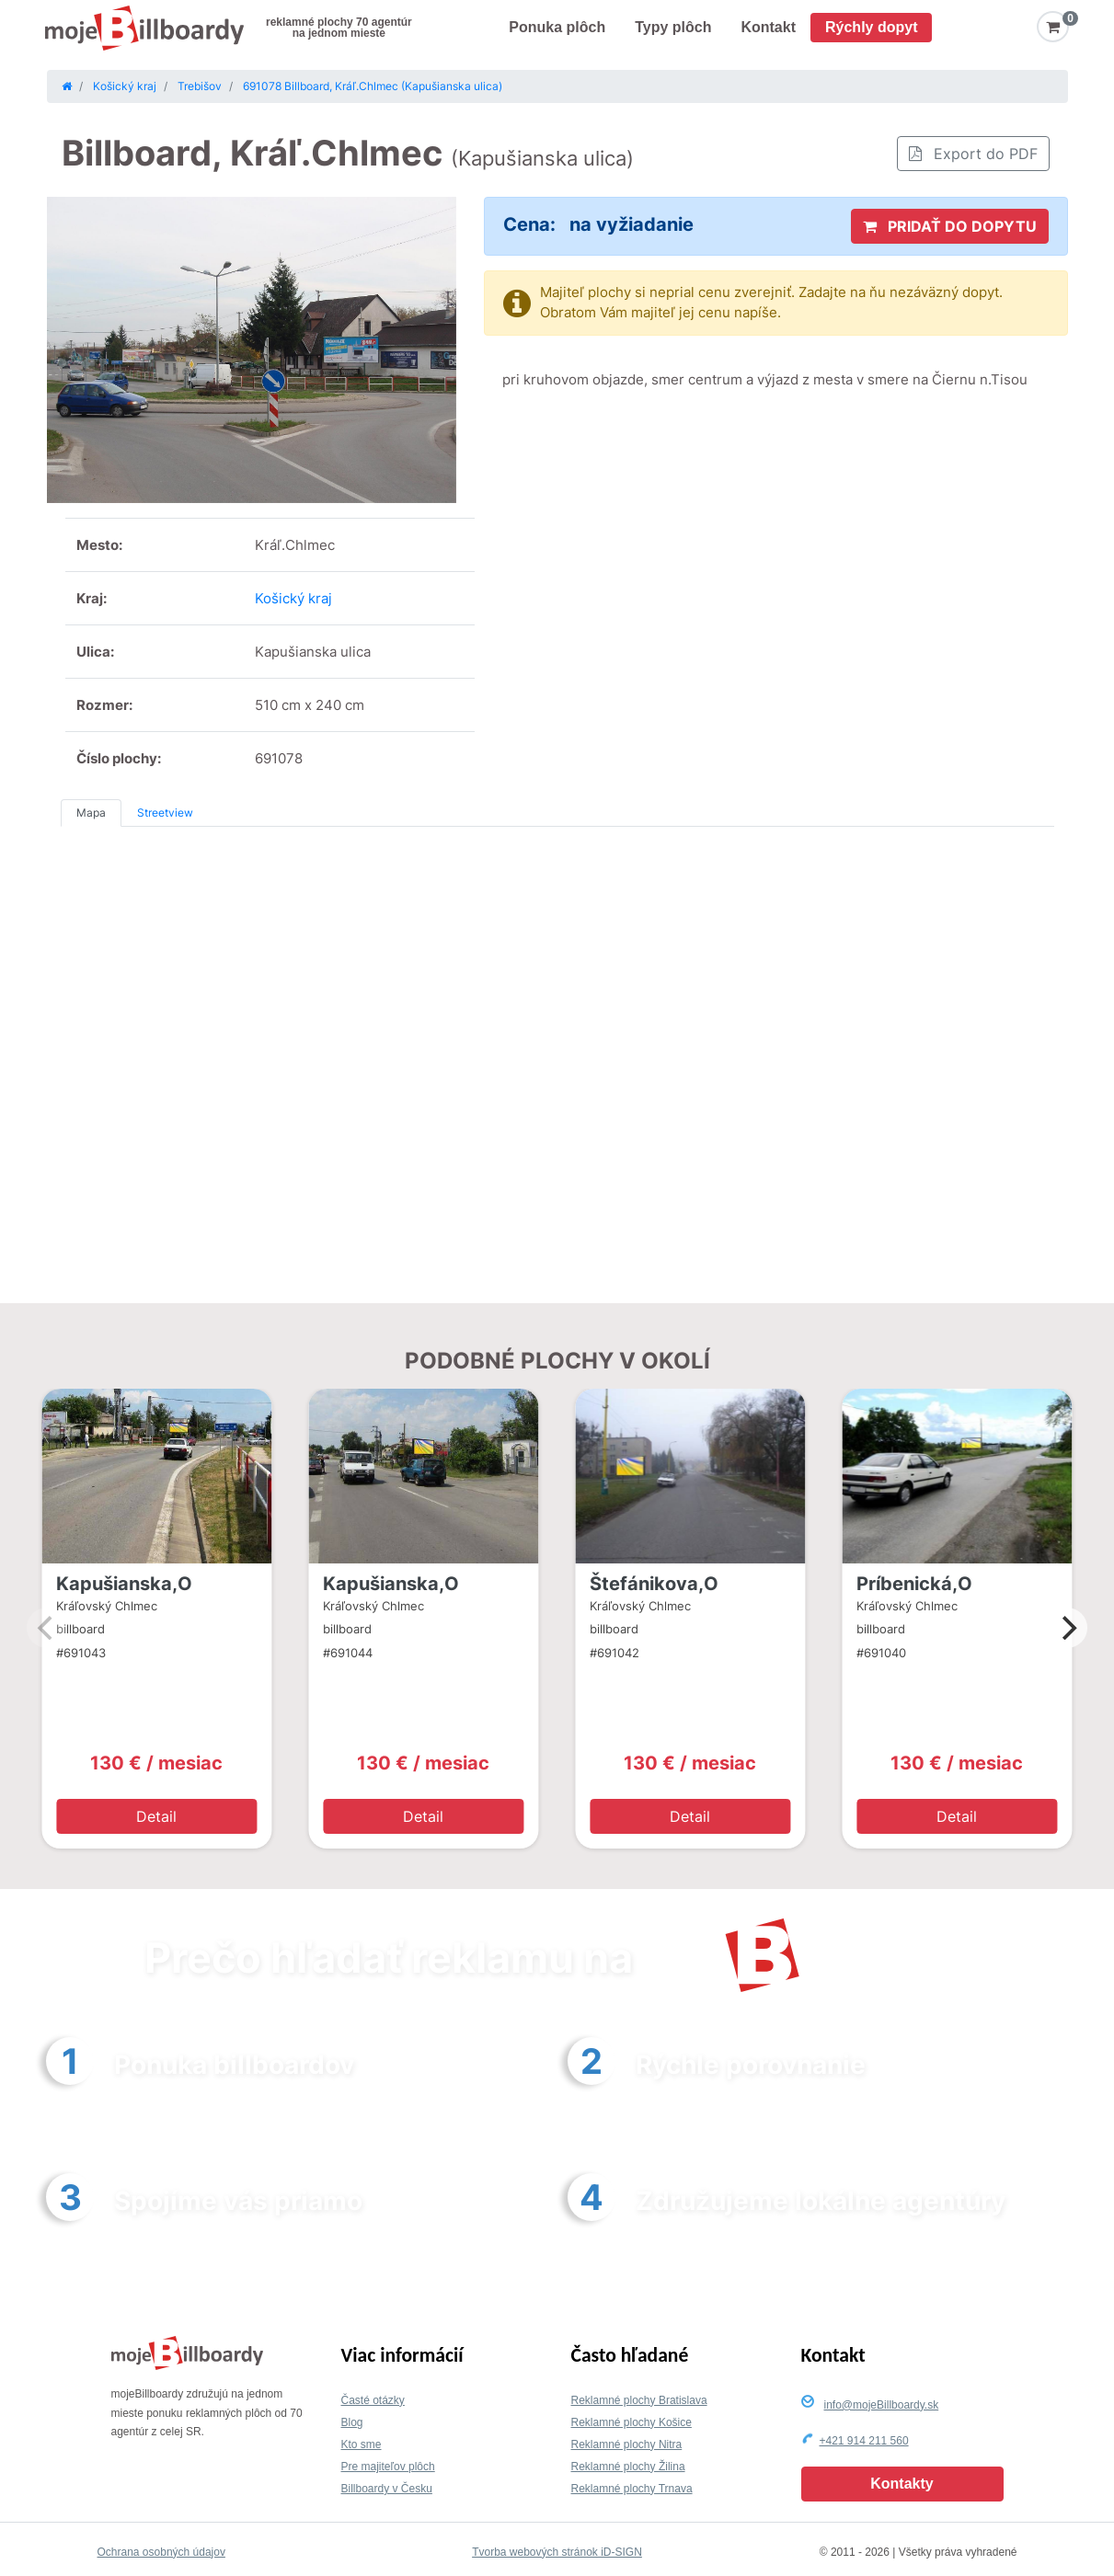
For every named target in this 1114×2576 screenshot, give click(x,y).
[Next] (1067, 1628)
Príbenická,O (914, 1584)
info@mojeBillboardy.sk (881, 2405)
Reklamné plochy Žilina (628, 2466)
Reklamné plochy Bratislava (639, 2400)
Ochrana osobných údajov (161, 2552)
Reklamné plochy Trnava (632, 2488)
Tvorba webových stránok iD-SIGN (557, 2552)
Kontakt (768, 27)
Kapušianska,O (124, 1584)
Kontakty (901, 2483)
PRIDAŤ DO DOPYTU (950, 226)
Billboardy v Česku (386, 2488)
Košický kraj (293, 598)
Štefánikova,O (654, 1584)
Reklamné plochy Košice (631, 2422)
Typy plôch (673, 27)
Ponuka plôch (557, 27)
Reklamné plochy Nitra (627, 2444)
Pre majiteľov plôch (388, 2466)
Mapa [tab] (91, 812)
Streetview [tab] (165, 812)
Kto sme (361, 2444)
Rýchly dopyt (871, 27)
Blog (352, 2422)
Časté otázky (373, 2400)
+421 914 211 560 (864, 2440)
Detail (156, 1816)
